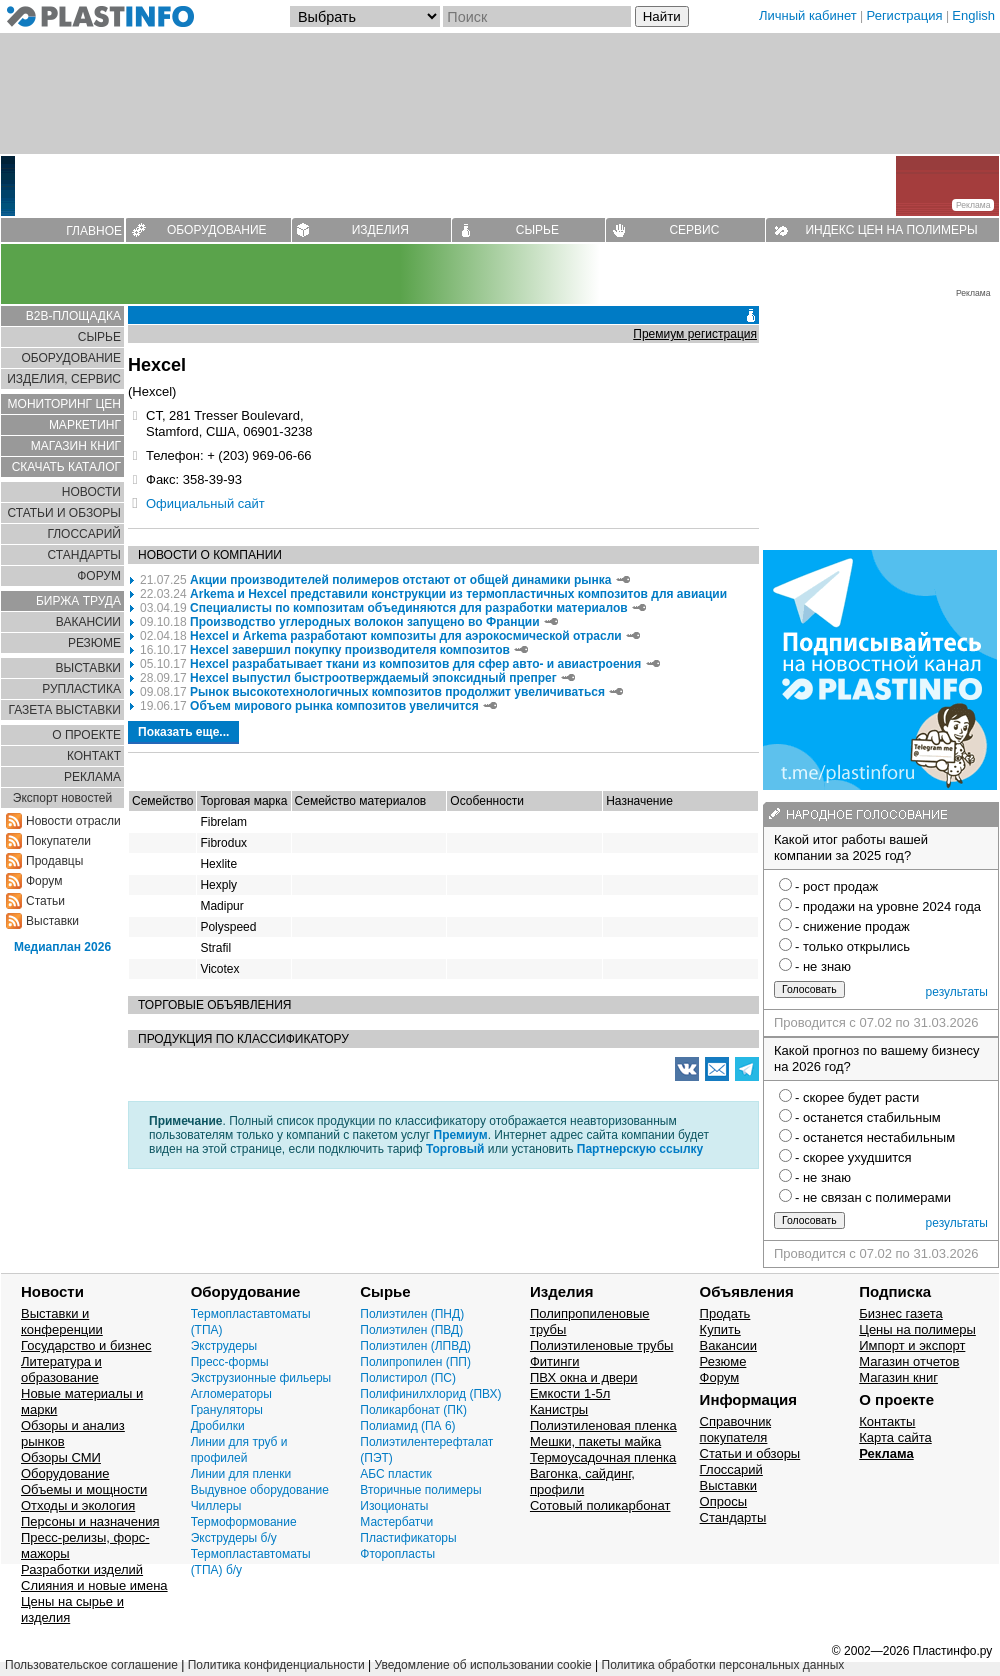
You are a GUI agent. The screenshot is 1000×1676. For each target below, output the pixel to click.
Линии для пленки (241, 1474)
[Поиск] (537, 16)
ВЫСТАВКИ (88, 668)
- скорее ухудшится (853, 1157)
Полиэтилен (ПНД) (412, 1314)
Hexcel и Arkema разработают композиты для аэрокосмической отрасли (406, 636)
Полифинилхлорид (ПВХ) (430, 1394)
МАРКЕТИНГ (85, 425)
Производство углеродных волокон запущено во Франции (364, 622)
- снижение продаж (852, 926)
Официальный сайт (205, 503)
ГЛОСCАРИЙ (84, 534)
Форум (44, 881)
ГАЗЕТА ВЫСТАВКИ (64, 710)
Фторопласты (397, 1554)
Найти (662, 16)
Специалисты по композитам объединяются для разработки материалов (410, 608)
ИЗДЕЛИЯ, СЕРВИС (64, 379)
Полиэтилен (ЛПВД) (415, 1346)
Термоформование (244, 1522)
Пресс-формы (230, 1362)
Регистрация (905, 15)
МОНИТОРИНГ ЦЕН (64, 404)
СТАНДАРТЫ (84, 555)
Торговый (455, 1149)
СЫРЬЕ (537, 230)
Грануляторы (227, 1410)
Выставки (52, 921)
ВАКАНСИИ (88, 622)
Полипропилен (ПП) (415, 1362)
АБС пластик (395, 1474)
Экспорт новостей (62, 798)
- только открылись (852, 946)
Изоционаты (394, 1506)
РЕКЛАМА (92, 777)
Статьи (45, 901)
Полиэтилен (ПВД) (411, 1330)
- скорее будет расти (857, 1097)
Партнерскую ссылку (640, 1149)
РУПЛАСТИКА (81, 689)
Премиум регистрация (695, 334)
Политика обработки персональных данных (723, 1665)
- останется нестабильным (875, 1137)
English (973, 15)
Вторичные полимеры (420, 1490)
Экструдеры (224, 1346)
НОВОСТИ (91, 492)
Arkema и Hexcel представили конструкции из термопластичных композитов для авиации (458, 594)
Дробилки (218, 1426)
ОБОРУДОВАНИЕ (217, 230)
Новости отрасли (73, 821)
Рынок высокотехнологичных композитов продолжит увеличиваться (399, 692)
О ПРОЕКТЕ (86, 735)
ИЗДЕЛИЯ (380, 230)
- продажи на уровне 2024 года (888, 906)
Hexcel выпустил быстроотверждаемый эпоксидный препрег (373, 678)
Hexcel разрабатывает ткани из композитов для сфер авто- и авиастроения (415, 664)
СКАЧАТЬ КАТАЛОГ (66, 467)
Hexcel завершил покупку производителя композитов (351, 650)
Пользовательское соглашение (91, 1665)
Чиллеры (216, 1506)
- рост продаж (836, 886)
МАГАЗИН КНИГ (76, 446)
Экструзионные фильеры (261, 1378)
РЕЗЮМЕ (94, 643)
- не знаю (823, 966)
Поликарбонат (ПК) (413, 1410)
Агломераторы (231, 1394)
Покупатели (58, 841)
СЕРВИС (694, 230)
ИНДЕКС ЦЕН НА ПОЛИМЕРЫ (891, 230)
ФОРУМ (99, 576)
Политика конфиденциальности (276, 1665)
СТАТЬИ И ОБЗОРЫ (64, 513)
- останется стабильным (868, 1117)
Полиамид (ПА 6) (407, 1426)
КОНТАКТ (94, 756)
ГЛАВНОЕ (94, 231)
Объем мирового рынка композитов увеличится (334, 706)
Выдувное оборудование (260, 1490)
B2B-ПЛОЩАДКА (73, 316)
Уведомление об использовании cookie (482, 1665)
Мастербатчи (396, 1522)
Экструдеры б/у (234, 1538)
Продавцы (54, 861)
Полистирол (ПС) (408, 1378)
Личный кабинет (808, 15)
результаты (957, 992)
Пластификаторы (408, 1538)
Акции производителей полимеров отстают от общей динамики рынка (400, 580)
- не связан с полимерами (873, 1197)
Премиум (461, 1135)
